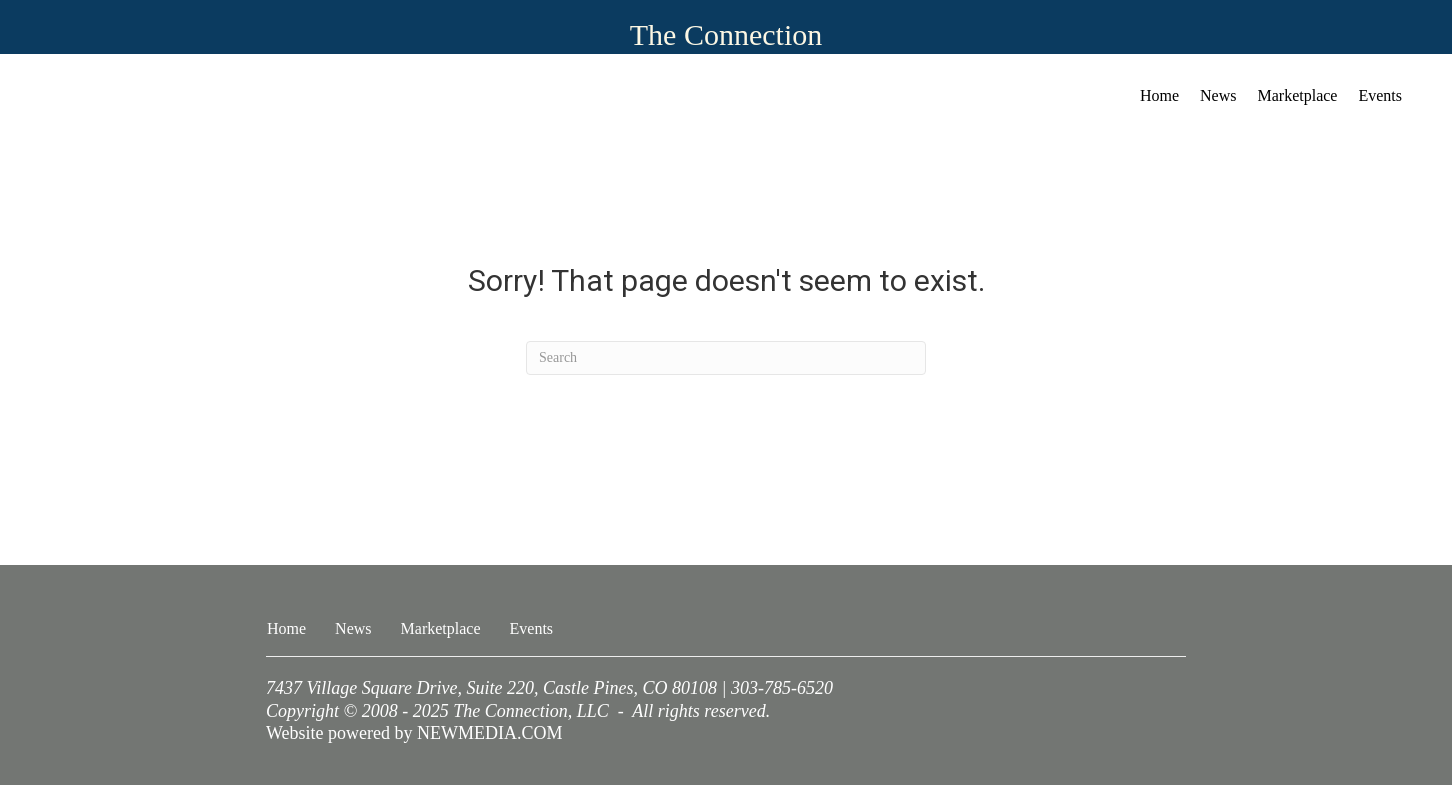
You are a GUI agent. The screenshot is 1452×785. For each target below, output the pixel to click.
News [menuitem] (1218, 95)
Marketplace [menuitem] (1298, 95)
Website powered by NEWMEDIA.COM (414, 733)
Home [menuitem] (1159, 95)
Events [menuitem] (1380, 95)
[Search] (726, 358)
